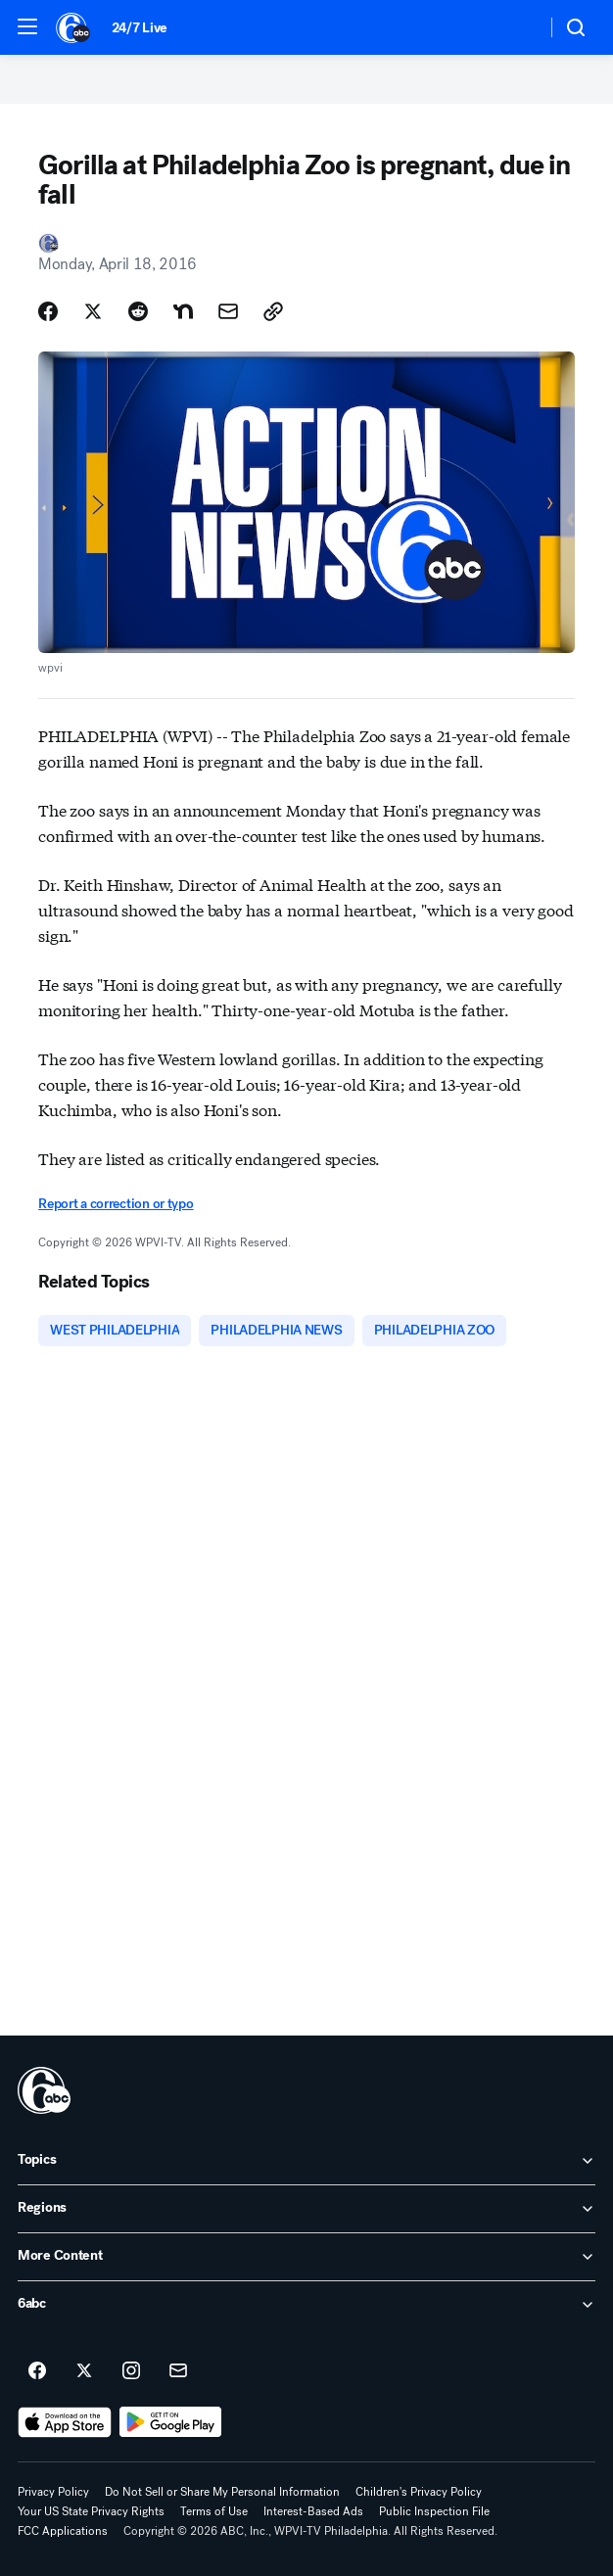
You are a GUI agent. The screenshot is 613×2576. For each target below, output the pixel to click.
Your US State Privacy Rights (91, 2511)
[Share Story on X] (93, 311)
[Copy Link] (273, 311)
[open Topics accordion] (306, 2161)
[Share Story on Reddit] (138, 311)
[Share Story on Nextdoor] (183, 311)
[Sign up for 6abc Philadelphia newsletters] (178, 2371)
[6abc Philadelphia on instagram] (131, 2371)
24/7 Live (139, 28)
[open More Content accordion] (306, 2257)
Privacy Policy (53, 2492)
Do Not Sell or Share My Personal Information (222, 2492)
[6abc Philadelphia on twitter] (84, 2371)
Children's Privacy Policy (418, 2492)
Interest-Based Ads (313, 2511)
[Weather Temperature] (515, 27)
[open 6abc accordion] (306, 2305)
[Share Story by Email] (228, 311)
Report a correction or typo (115, 1203)
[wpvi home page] (44, 2090)
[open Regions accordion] (306, 2209)
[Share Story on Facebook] (48, 311)
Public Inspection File (434, 2511)
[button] (27, 26)
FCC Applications (63, 2531)
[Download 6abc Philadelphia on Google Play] (170, 2422)
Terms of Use (214, 2511)
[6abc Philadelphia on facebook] (37, 2371)
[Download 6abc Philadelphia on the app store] (65, 2422)
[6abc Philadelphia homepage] (74, 27)
